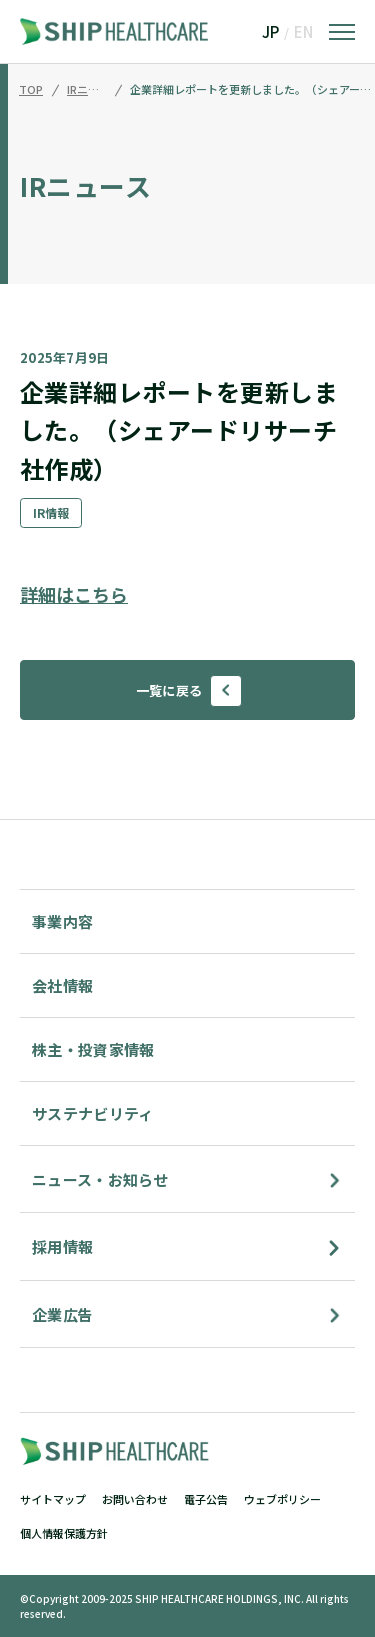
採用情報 (62, 1246)
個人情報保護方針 (64, 1533)
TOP (31, 90)
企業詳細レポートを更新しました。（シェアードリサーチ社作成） (252, 90)
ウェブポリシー (282, 1499)
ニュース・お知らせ (100, 1179)
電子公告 (206, 1499)
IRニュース (87, 90)
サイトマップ (53, 1499)
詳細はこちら (74, 594)
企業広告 (62, 1314)
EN (303, 31)
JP (270, 31)
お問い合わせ (135, 1499)
